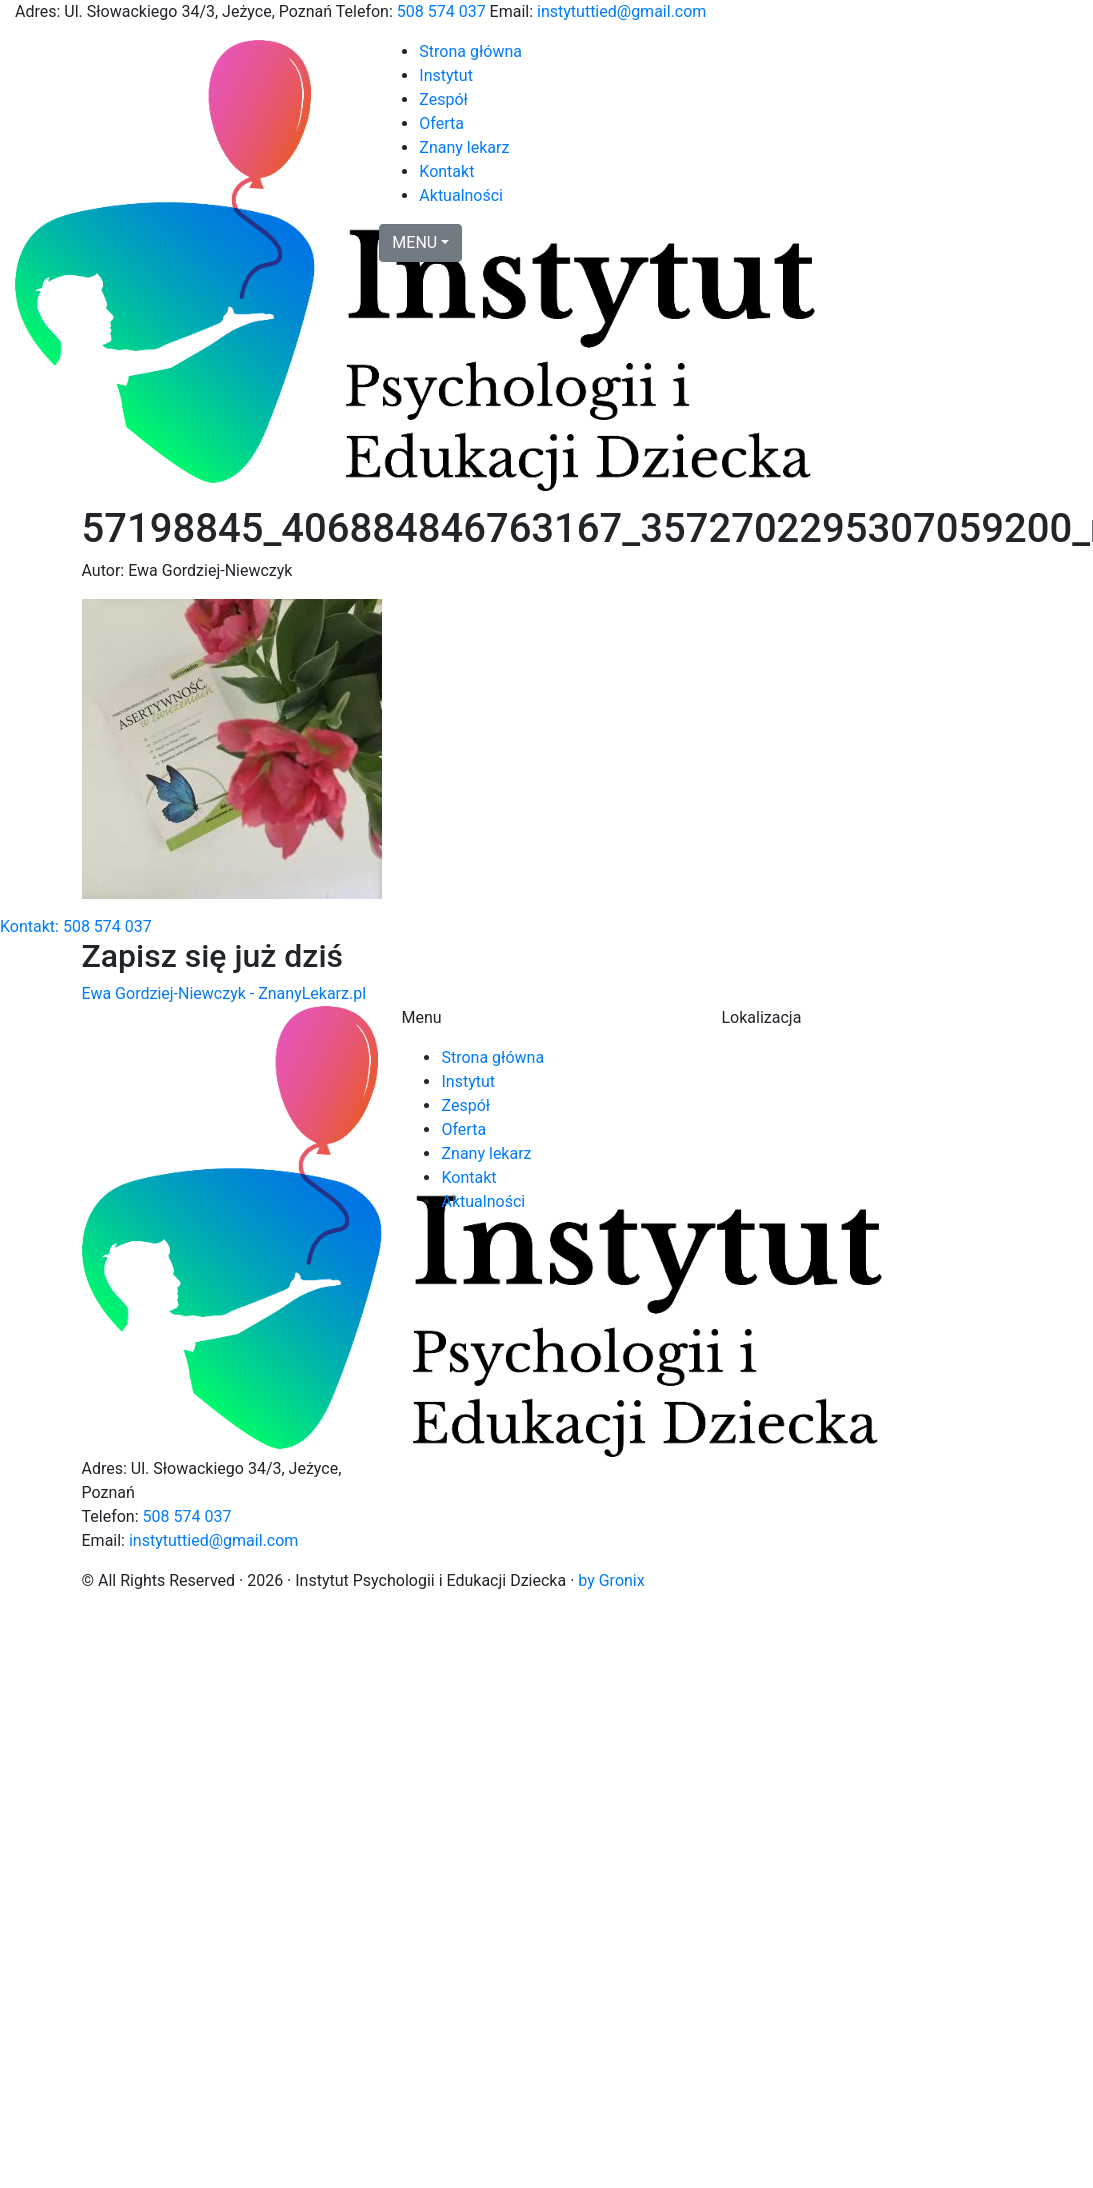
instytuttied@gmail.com (621, 11)
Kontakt (446, 171)
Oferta (441, 123)
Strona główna (470, 51)
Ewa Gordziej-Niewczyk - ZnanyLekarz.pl (224, 993)
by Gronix (611, 1580)
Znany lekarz (464, 147)
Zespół (443, 99)
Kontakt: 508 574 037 (76, 926)
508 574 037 (441, 11)
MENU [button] (414, 242)
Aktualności (461, 195)
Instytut (446, 75)
